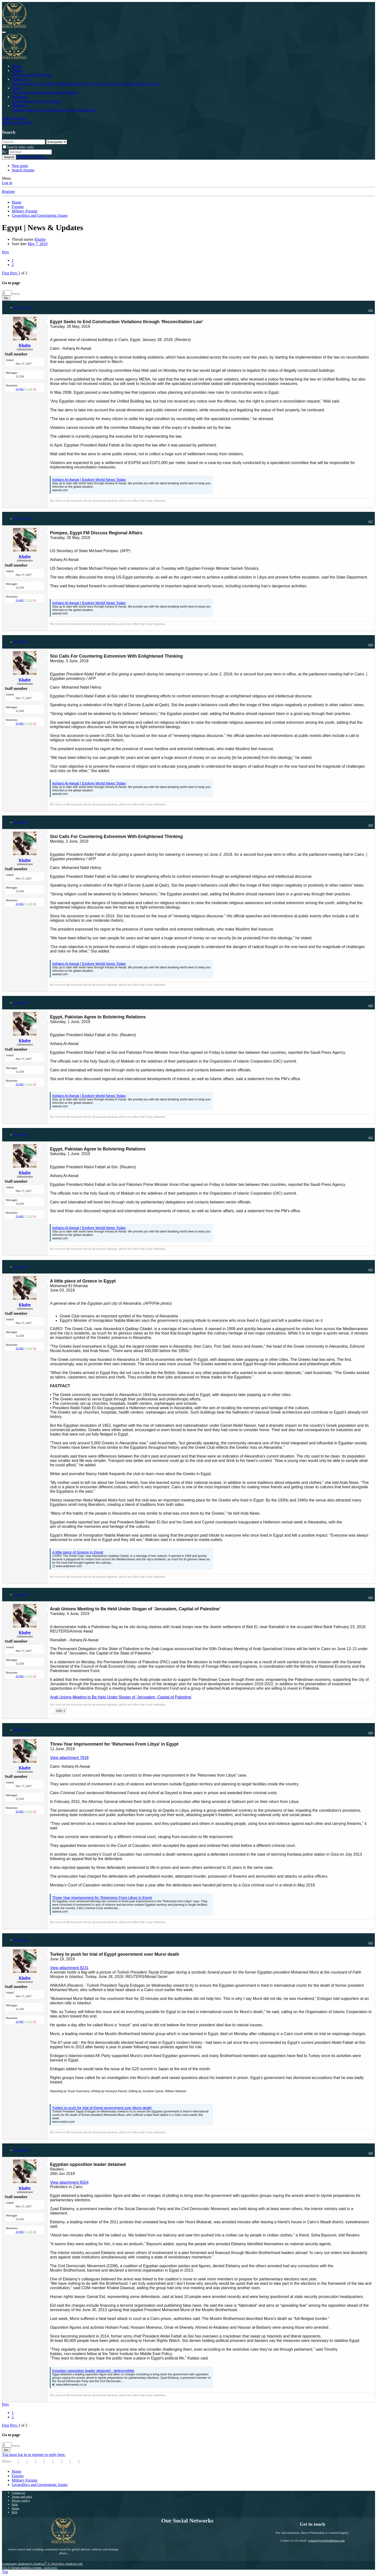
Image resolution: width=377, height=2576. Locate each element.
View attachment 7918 (69, 1758)
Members (19, 105)
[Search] (26, 123)
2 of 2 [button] (22, 273)
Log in (7, 183)
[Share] (365, 311)
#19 (370, 825)
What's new (21, 79)
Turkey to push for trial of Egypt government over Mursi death (101, 2108)
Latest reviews (23, 101)
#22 (370, 1269)
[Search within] (56, 142)
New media (38, 84)
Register (8, 191)
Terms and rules (22, 2496)
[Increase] (14, 294)
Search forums (40, 75)
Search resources (48, 101)
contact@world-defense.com (326, 2540)
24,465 (20, 389)
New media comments (65, 84)
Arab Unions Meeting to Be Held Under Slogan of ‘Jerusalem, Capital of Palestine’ (121, 1697)
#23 (370, 1597)
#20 (370, 1005)
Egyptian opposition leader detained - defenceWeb (93, 2371)
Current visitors (24, 110)
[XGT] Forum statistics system (29, 2567)
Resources (20, 97)
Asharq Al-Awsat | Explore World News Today (89, 479)
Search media (66, 92)
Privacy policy (21, 2500)
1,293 (29, 389)
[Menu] (4, 32)
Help (15, 2504)
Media (17, 88)
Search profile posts (81, 110)
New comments (43, 92)
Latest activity (148, 84)
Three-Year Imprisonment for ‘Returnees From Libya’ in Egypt (102, 1897)
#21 (370, 1137)
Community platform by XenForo (42, 2564)
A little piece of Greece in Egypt (77, 1552)
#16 (370, 310)
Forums (18, 70)
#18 (370, 644)
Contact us (18, 2492)
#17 (370, 521)
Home (16, 66)
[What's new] (11, 123)
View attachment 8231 (69, 1968)
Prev (5, 252)
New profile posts (122, 84)
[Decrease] (18, 294)
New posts (20, 75)
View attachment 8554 (69, 2182)
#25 (370, 1943)
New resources (95, 84)
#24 (370, 1732)
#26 (370, 2153)
